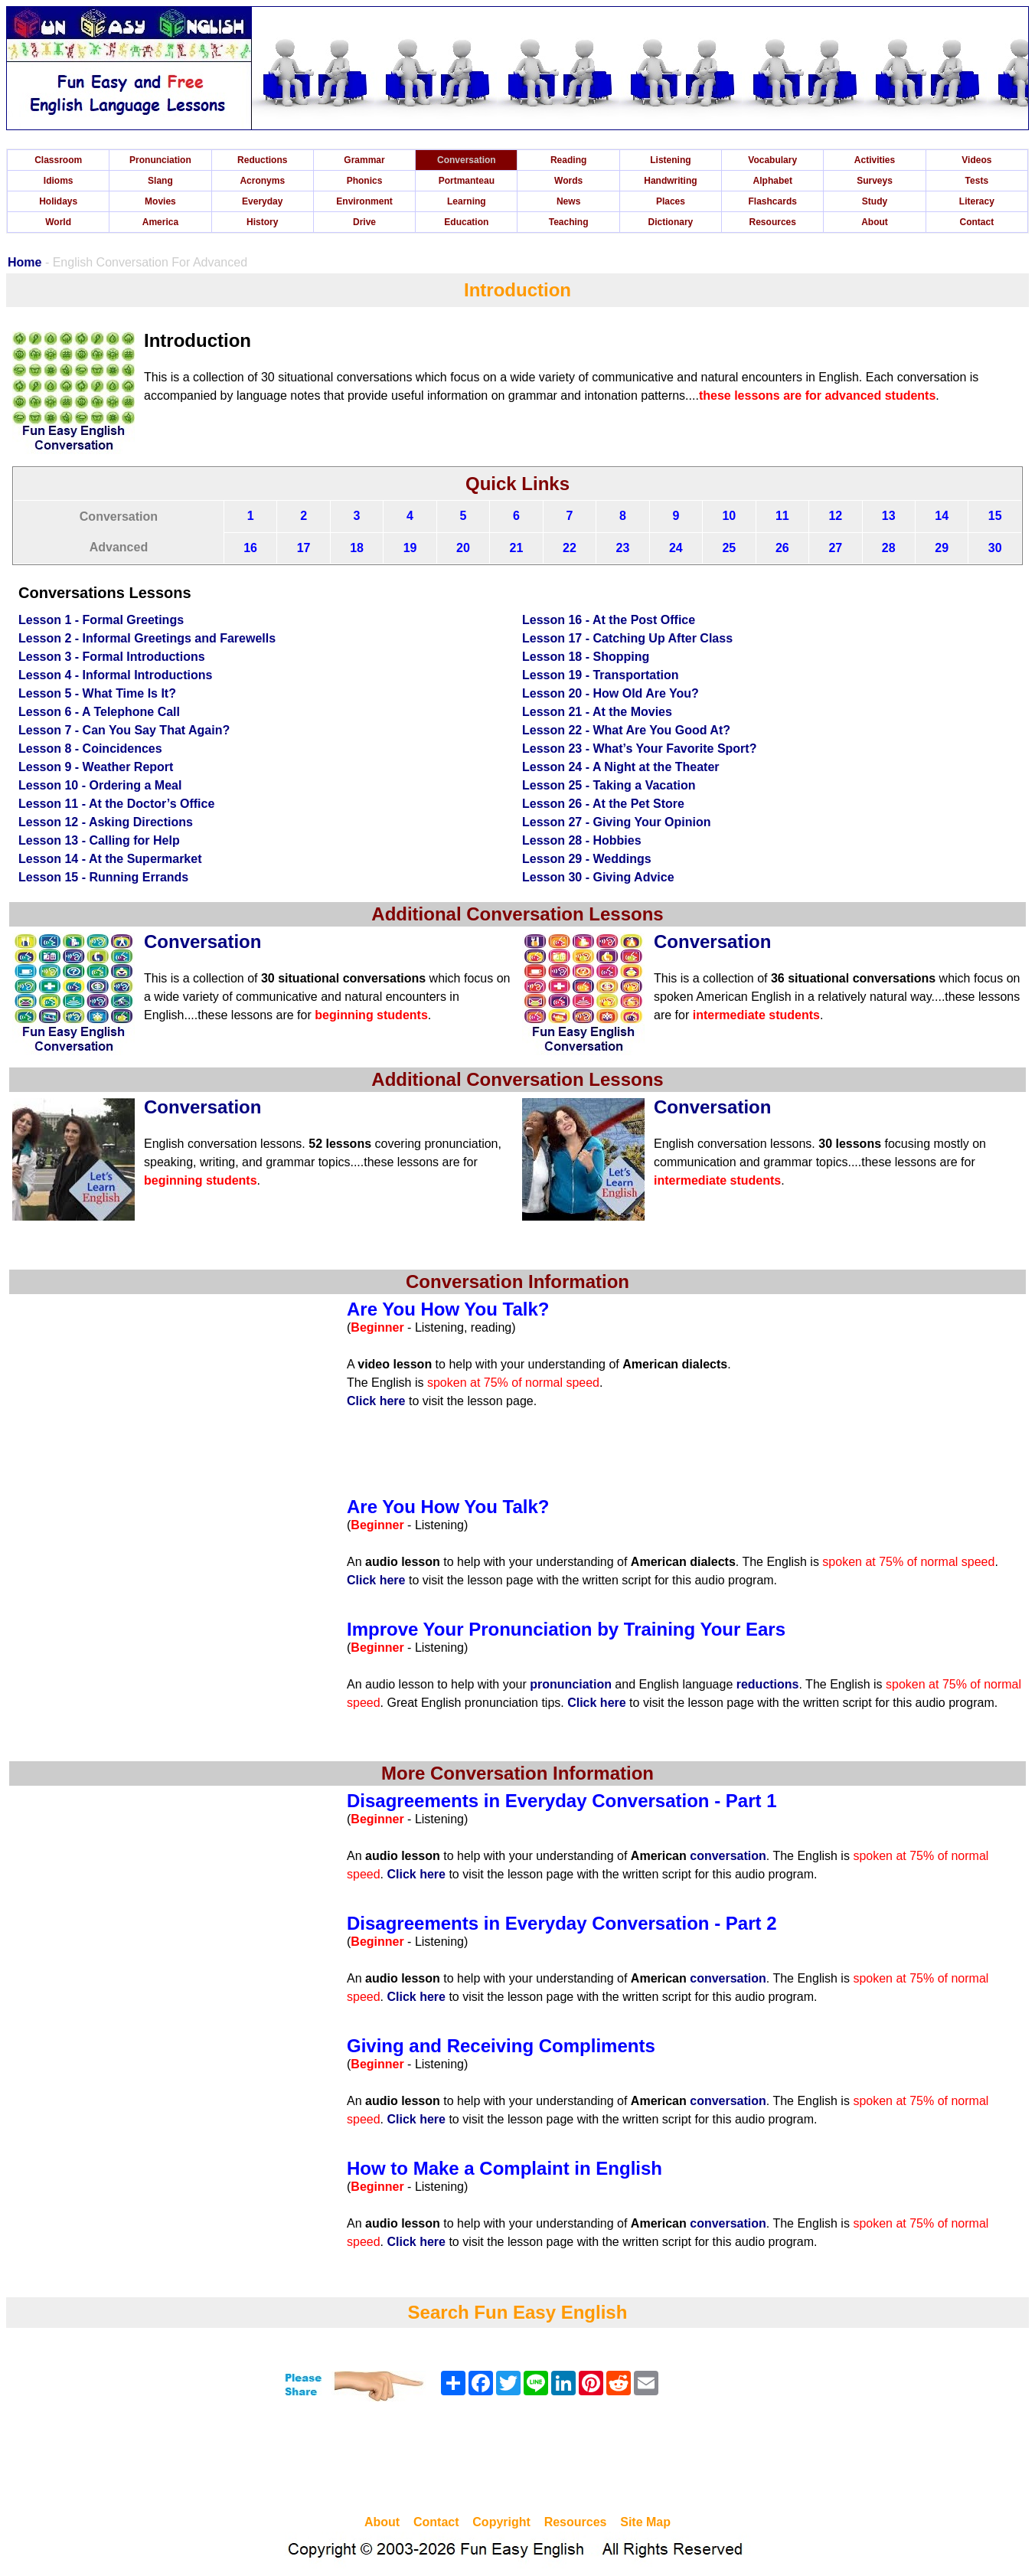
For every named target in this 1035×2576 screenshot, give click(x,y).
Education (466, 222)
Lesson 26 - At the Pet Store (603, 803)
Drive (364, 222)
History (262, 222)
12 (835, 515)
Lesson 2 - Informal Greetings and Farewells (147, 638)
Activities (874, 160)
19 (410, 547)
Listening (670, 160)
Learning (466, 201)
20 (463, 547)
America (160, 222)
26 (782, 547)
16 (250, 547)
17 (304, 547)
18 (357, 547)
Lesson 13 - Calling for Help (99, 840)
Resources (772, 222)
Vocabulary (772, 160)
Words (568, 180)
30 (995, 547)
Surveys (875, 180)
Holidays (58, 201)
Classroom (58, 160)
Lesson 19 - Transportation (600, 675)
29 (941, 547)
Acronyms (262, 180)
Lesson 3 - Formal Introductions (111, 656)
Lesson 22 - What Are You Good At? (626, 730)
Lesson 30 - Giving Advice (598, 877)
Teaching (569, 222)
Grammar (364, 160)
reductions (767, 1684)
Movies (160, 201)
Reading (568, 160)
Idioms (58, 180)
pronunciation (571, 1684)
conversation (728, 1855)
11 (782, 515)
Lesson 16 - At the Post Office (608, 619)
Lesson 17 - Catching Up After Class (627, 638)
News (568, 201)
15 (995, 515)
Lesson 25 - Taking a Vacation (608, 785)
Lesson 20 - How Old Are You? (610, 693)
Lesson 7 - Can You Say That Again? (124, 730)
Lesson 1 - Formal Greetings (101, 619)
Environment (364, 201)
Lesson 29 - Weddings (586, 858)
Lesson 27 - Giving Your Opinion (616, 822)
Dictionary (671, 222)
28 (889, 547)
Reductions (262, 160)
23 (623, 547)
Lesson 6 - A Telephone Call (99, 711)
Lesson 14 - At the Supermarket (109, 858)
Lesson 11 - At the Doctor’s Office (116, 803)
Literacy (976, 201)
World (58, 222)
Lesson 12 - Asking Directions (105, 822)
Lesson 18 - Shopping (585, 656)
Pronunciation (160, 160)
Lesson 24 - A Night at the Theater (621, 766)
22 (569, 547)
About (874, 222)
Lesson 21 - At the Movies (597, 711)
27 (835, 547)
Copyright (501, 2522)
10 (729, 515)
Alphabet (772, 180)
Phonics (365, 180)
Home (24, 262)
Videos (976, 160)
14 (941, 515)
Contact (977, 222)
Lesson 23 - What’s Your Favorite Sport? (639, 748)
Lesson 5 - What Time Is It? (97, 693)
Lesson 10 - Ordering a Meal (99, 785)
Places (670, 201)
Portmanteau (467, 180)
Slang (160, 180)
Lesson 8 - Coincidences (90, 748)
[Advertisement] (517, 2460)
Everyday (262, 201)
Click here (376, 1400)
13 (889, 515)
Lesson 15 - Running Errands (103, 877)
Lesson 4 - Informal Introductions (115, 675)
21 (517, 547)
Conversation (466, 160)
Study (874, 201)
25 (729, 547)
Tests (976, 180)
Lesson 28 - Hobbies (582, 840)
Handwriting (670, 180)
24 (676, 547)
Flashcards (773, 201)
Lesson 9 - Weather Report (95, 766)
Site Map (645, 2522)
